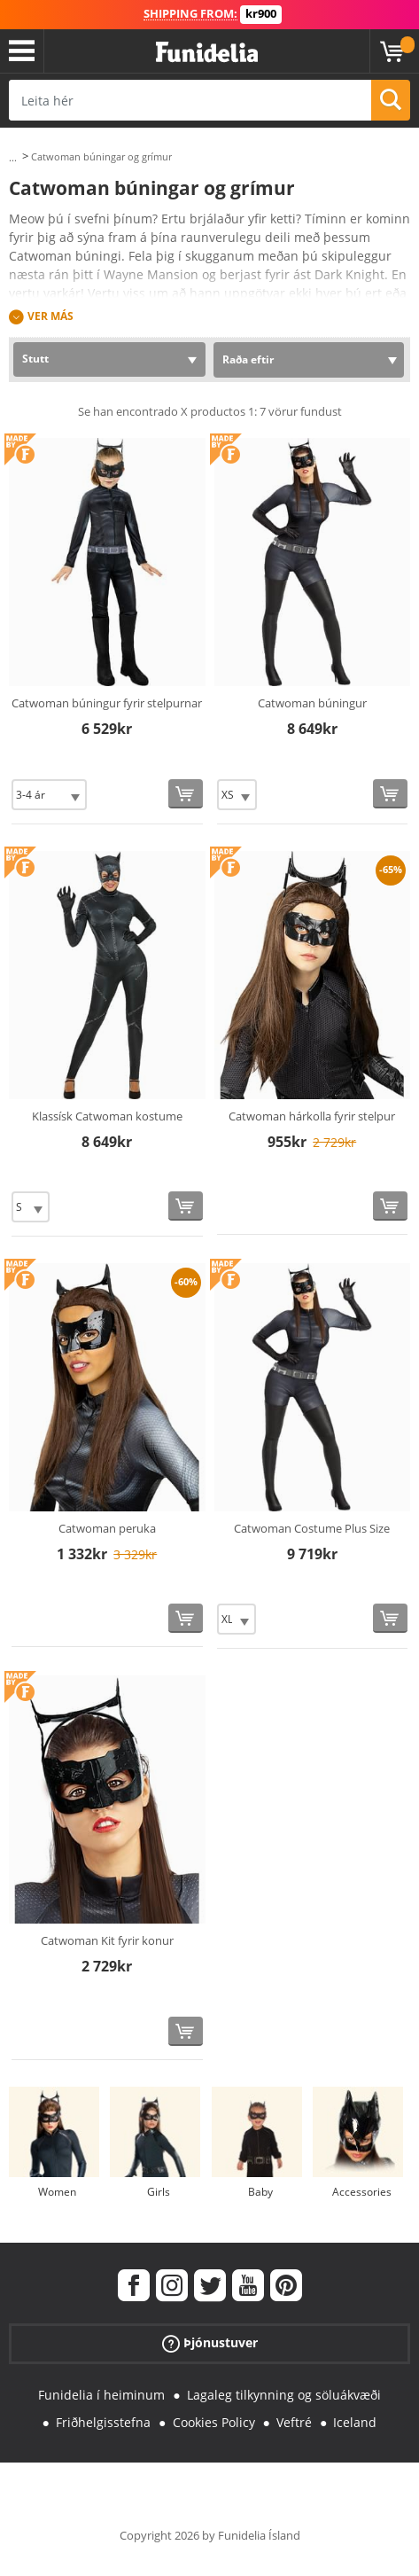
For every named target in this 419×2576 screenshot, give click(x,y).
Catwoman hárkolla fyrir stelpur (312, 1116)
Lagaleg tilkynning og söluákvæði (284, 2394)
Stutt (35, 358)
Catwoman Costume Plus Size (312, 1528)
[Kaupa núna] (185, 793)
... (13, 157)
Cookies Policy (214, 2422)
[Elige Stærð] (49, 794)
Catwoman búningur (312, 703)
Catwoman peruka (107, 1528)
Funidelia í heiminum (101, 2394)
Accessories (362, 2191)
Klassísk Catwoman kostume (107, 1116)
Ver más (50, 316)
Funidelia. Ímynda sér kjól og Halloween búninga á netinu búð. (207, 53)
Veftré (294, 2422)
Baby (260, 2191)
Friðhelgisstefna (103, 2422)
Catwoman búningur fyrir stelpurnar (107, 703)
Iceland (354, 2422)
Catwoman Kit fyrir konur (107, 1940)
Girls (158, 2191)
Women (57, 2191)
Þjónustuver (210, 2343)
